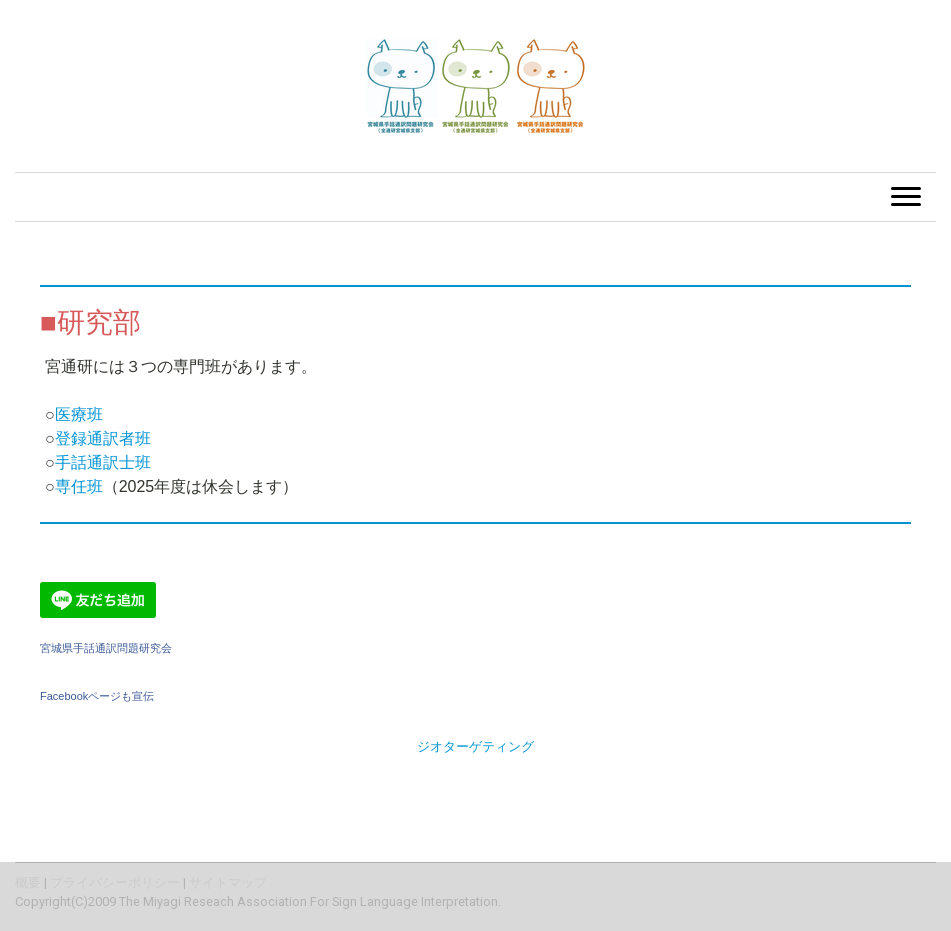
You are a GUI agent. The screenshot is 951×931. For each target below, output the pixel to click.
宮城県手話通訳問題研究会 (106, 648)
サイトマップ (228, 882)
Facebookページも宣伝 (97, 696)
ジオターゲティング (475, 746)
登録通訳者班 (103, 438)
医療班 (79, 414)
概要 (28, 882)
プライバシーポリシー (115, 882)
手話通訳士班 (103, 462)
